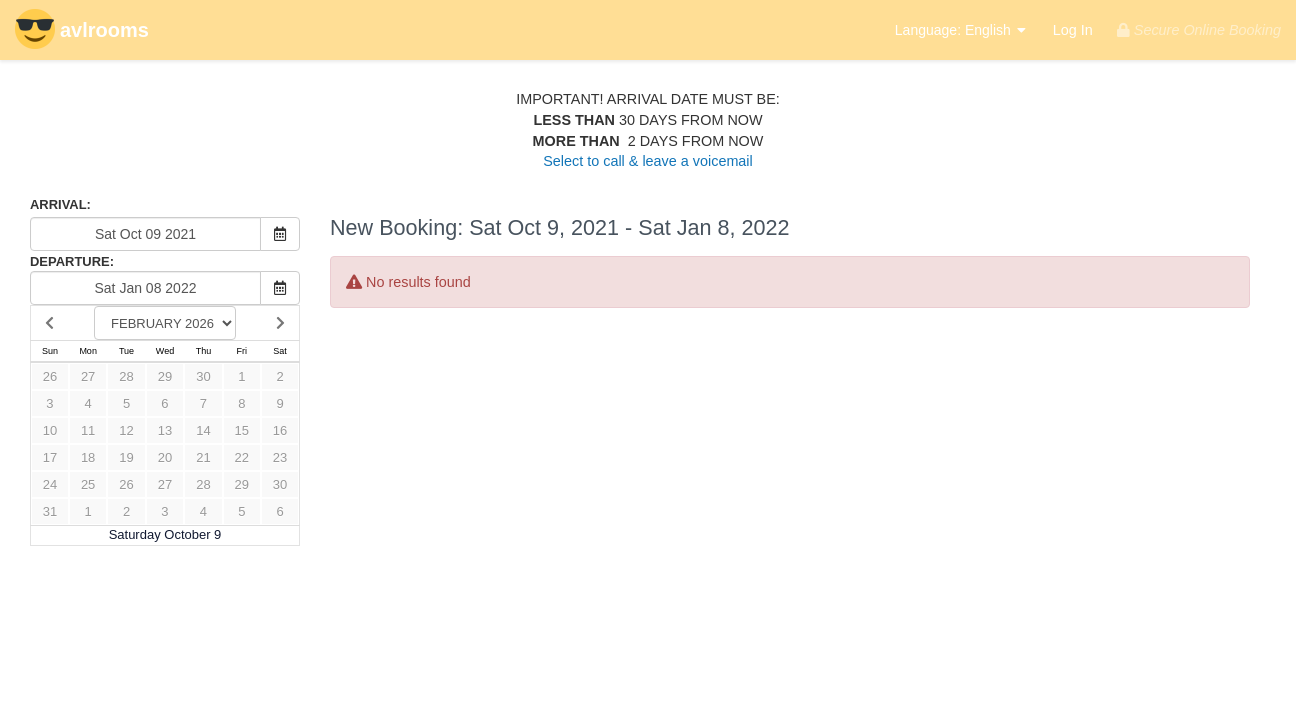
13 (165, 430)
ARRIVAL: (60, 204)
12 (126, 430)
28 (126, 376)
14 (203, 430)
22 (242, 457)
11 (88, 430)
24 (50, 484)
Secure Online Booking (1199, 30)
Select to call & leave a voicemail (648, 161)
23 (280, 457)
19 (126, 457)
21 (203, 457)
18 (88, 457)
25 (88, 484)
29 (165, 376)
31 (50, 511)
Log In (1073, 30)
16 (280, 430)
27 (88, 376)
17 (50, 457)
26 (50, 376)
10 (50, 430)
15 (242, 430)
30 (203, 376)
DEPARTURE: (72, 261)
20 (165, 457)
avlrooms (82, 31)
